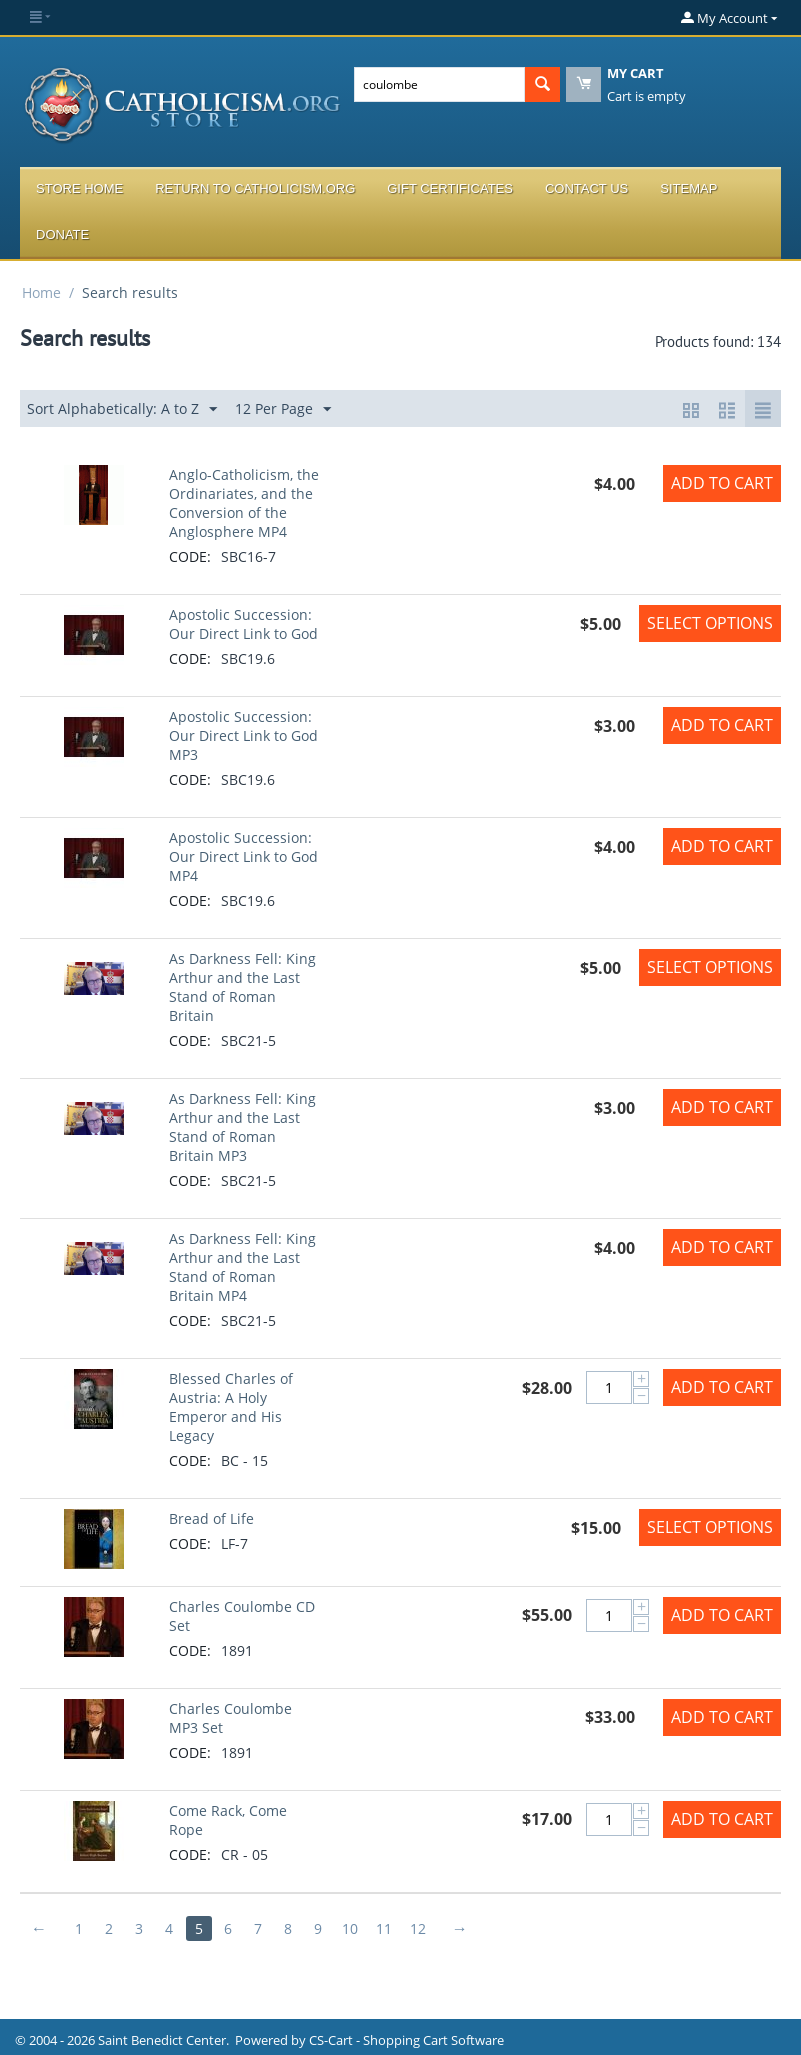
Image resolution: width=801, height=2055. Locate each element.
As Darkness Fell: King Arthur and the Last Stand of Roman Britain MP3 (242, 1127)
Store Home (79, 188)
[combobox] (439, 84)
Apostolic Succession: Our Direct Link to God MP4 (243, 856)
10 (351, 1928)
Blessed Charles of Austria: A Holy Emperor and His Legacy (231, 1407)
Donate (62, 234)
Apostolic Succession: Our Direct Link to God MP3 (243, 735)
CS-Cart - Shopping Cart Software (406, 2040)
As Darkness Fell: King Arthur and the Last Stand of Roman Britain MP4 (242, 1267)
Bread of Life (211, 1518)
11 (385, 1928)
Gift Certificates (450, 188)
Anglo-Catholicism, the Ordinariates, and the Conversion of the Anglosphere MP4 (244, 503)
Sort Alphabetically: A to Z (122, 409)
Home (41, 292)
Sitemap (688, 188)
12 (419, 1928)
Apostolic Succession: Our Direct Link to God (243, 624)
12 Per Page (283, 409)
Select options (710, 623)
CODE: (190, 556)
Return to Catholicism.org (255, 188)
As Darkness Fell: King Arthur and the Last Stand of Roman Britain (242, 987)
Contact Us (586, 188)
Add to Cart (722, 483)
